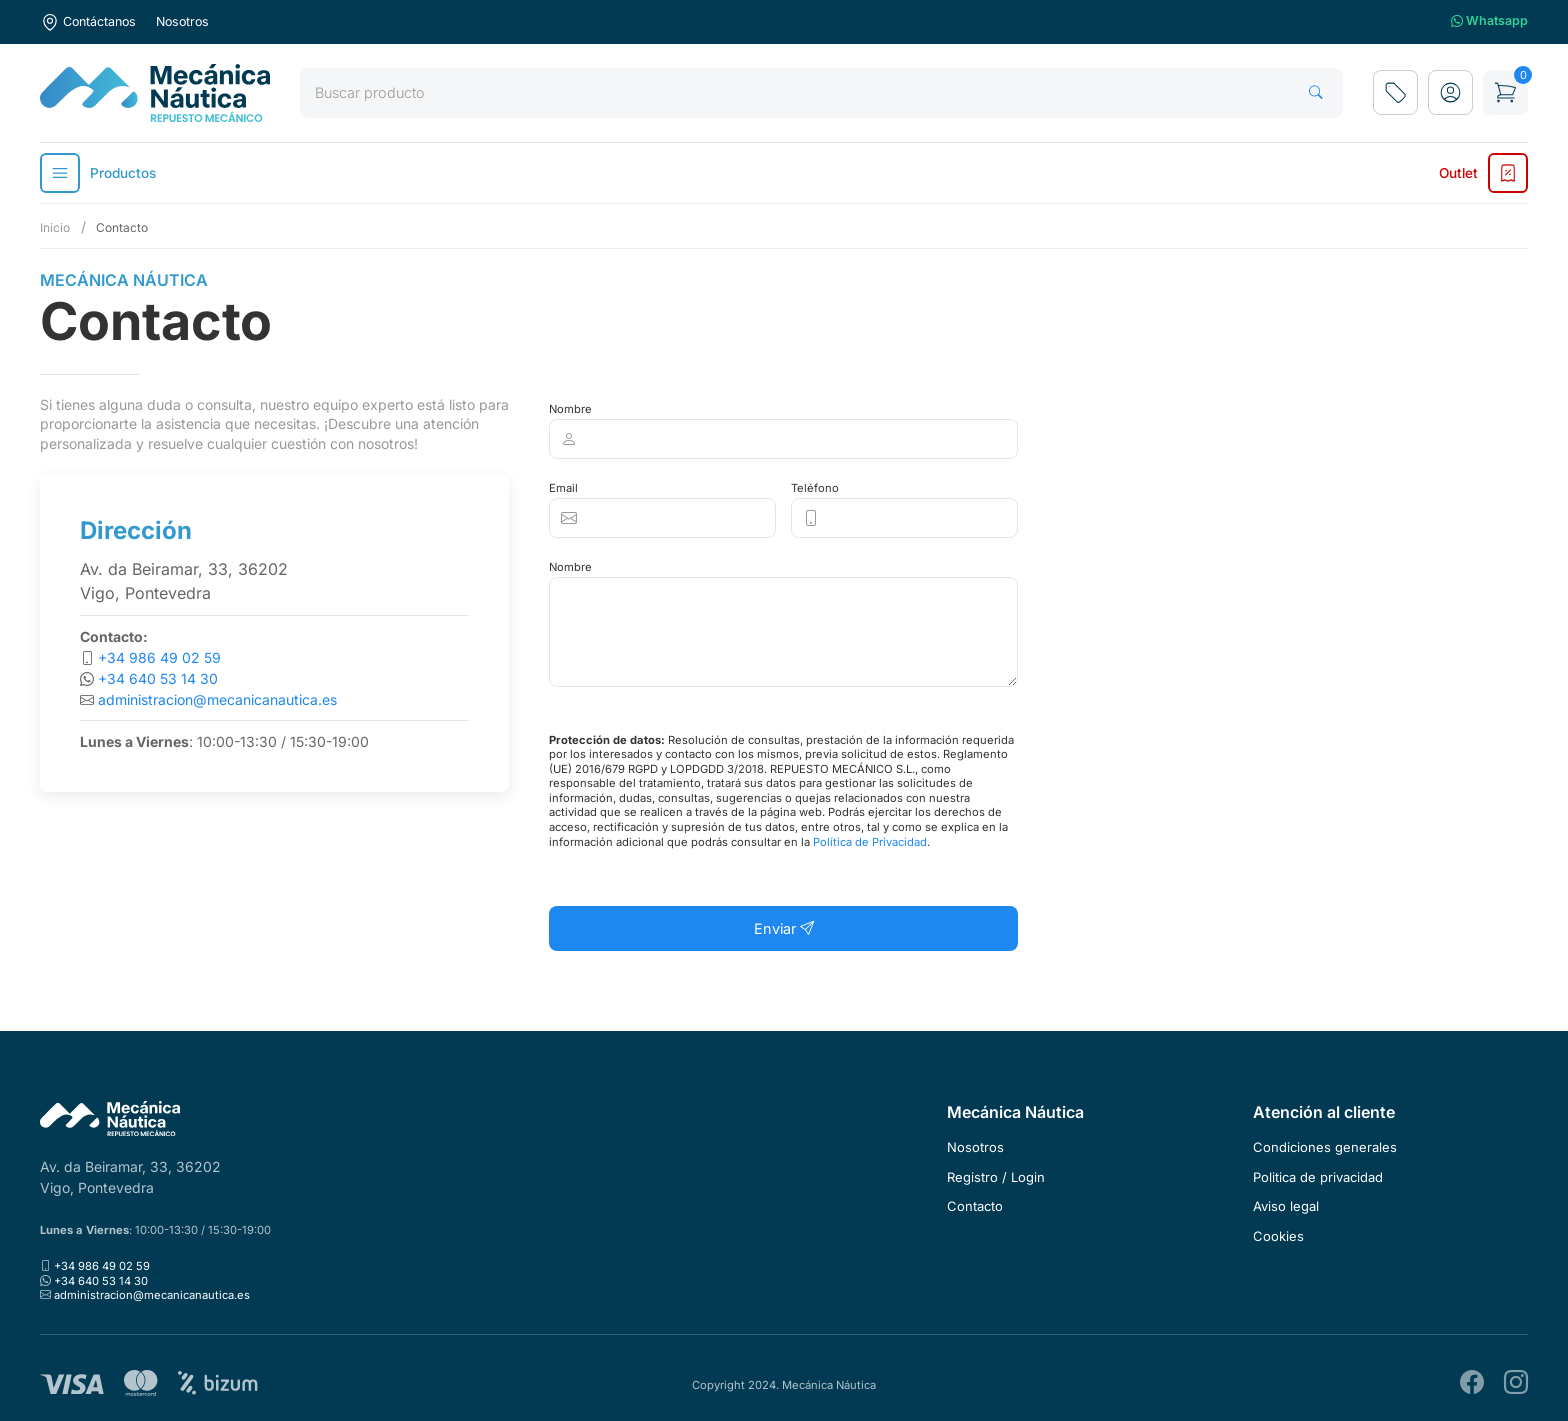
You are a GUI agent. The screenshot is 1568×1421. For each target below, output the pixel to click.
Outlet (1483, 173)
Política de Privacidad (870, 842)
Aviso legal (1286, 1206)
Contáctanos (88, 22)
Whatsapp (1489, 21)
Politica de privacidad (1318, 1177)
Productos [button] (98, 173)
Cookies (1278, 1236)
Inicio (55, 227)
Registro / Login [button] (996, 1177)
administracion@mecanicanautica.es (217, 699)
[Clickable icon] (783, 439)
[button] (1450, 92)
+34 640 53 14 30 (158, 678)
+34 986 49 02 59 (159, 657)
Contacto (975, 1206)
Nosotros (182, 21)
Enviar (784, 928)
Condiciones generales (1325, 1147)
